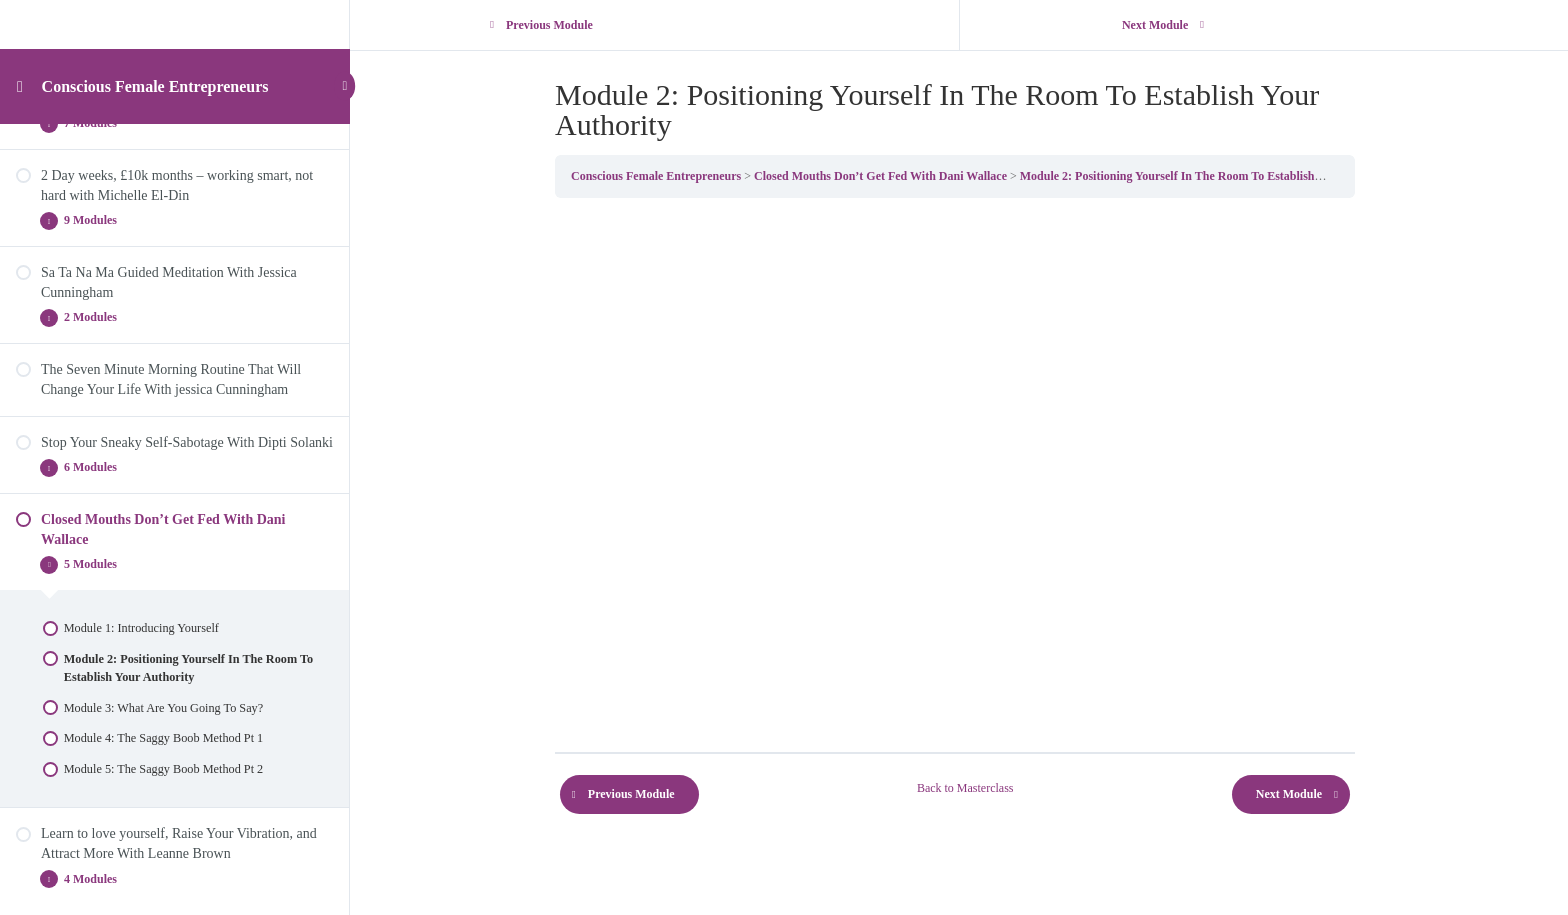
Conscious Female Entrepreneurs (155, 87)
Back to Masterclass (969, 788)
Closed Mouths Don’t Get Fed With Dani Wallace (884, 176)
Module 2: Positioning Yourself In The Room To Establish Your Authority (1211, 176)
